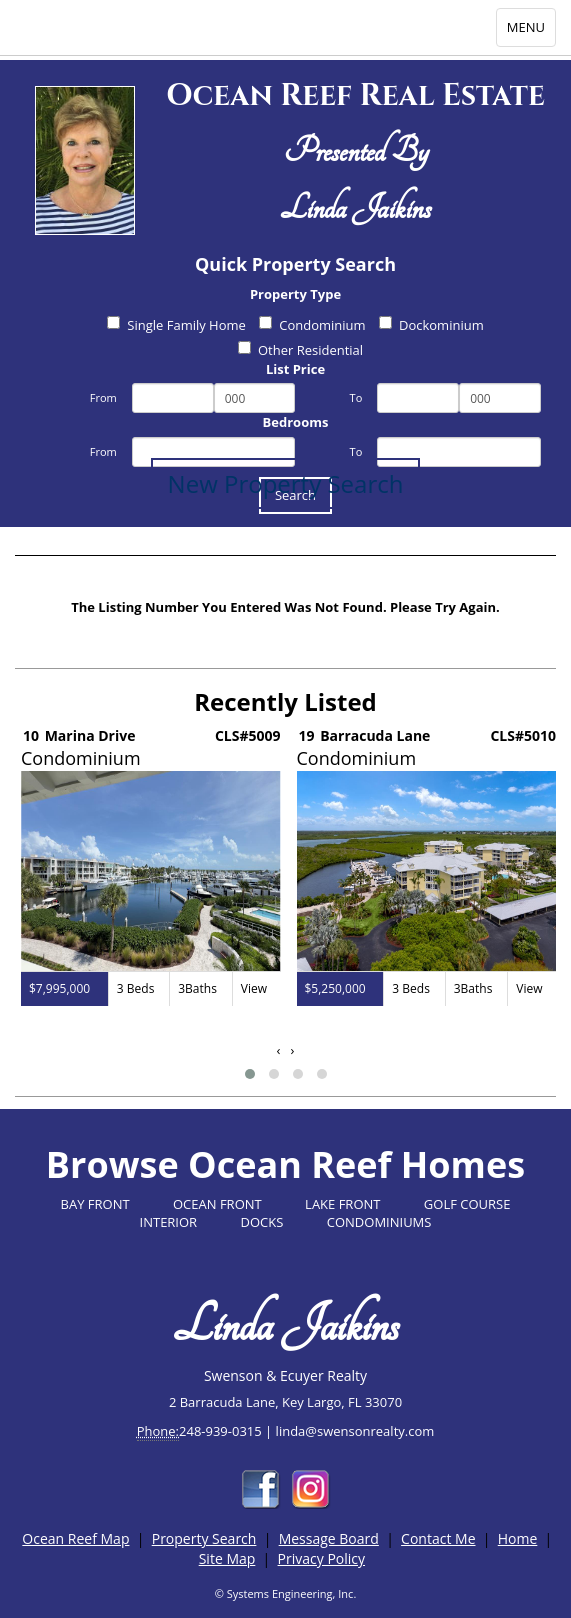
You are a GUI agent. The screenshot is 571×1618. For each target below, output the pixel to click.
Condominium (312, 325)
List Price (295, 369)
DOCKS (262, 1222)
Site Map (227, 1558)
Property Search (204, 1538)
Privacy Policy (321, 1558)
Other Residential (300, 350)
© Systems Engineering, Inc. (286, 1593)
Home (518, 1538)
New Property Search (286, 483)
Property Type (295, 294)
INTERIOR (169, 1222)
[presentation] (279, 1050)
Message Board (329, 1538)
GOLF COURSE (467, 1204)
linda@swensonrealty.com (355, 1431)
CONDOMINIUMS (379, 1222)
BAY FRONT (95, 1204)
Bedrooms (296, 422)
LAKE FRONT (342, 1204)
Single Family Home (176, 325)
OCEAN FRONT (217, 1204)
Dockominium (431, 325)
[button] (250, 1074)
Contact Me (438, 1538)
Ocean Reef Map (75, 1538)
